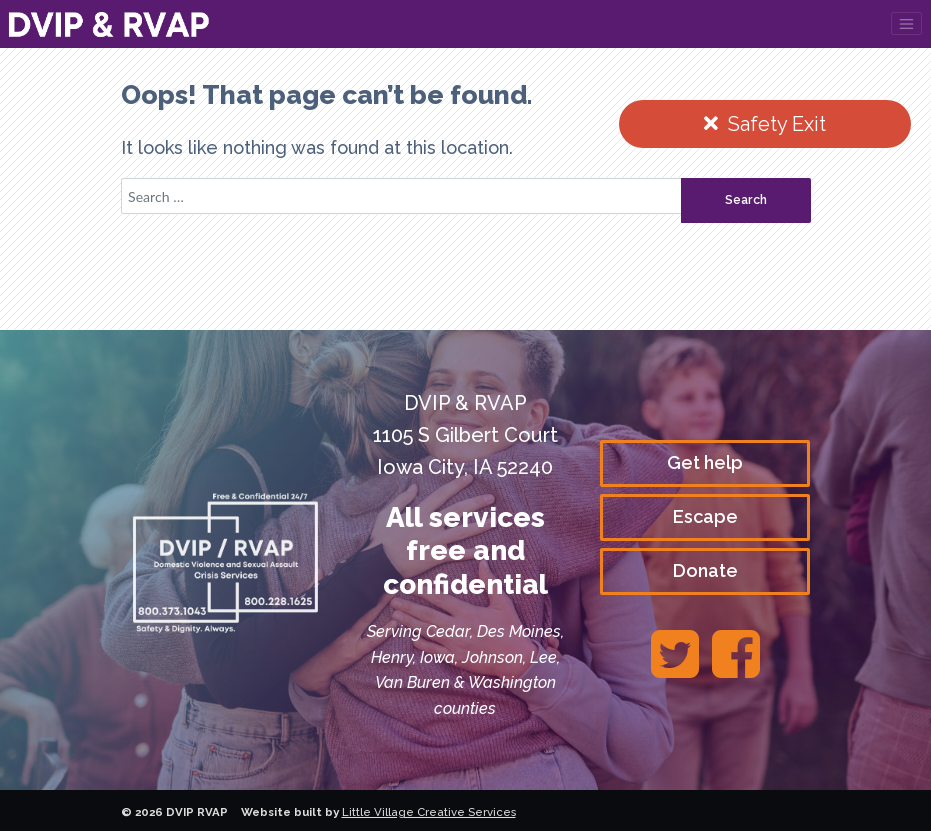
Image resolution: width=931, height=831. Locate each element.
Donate (705, 570)
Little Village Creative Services (429, 812)
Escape (705, 516)
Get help (705, 462)
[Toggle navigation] (907, 23)
